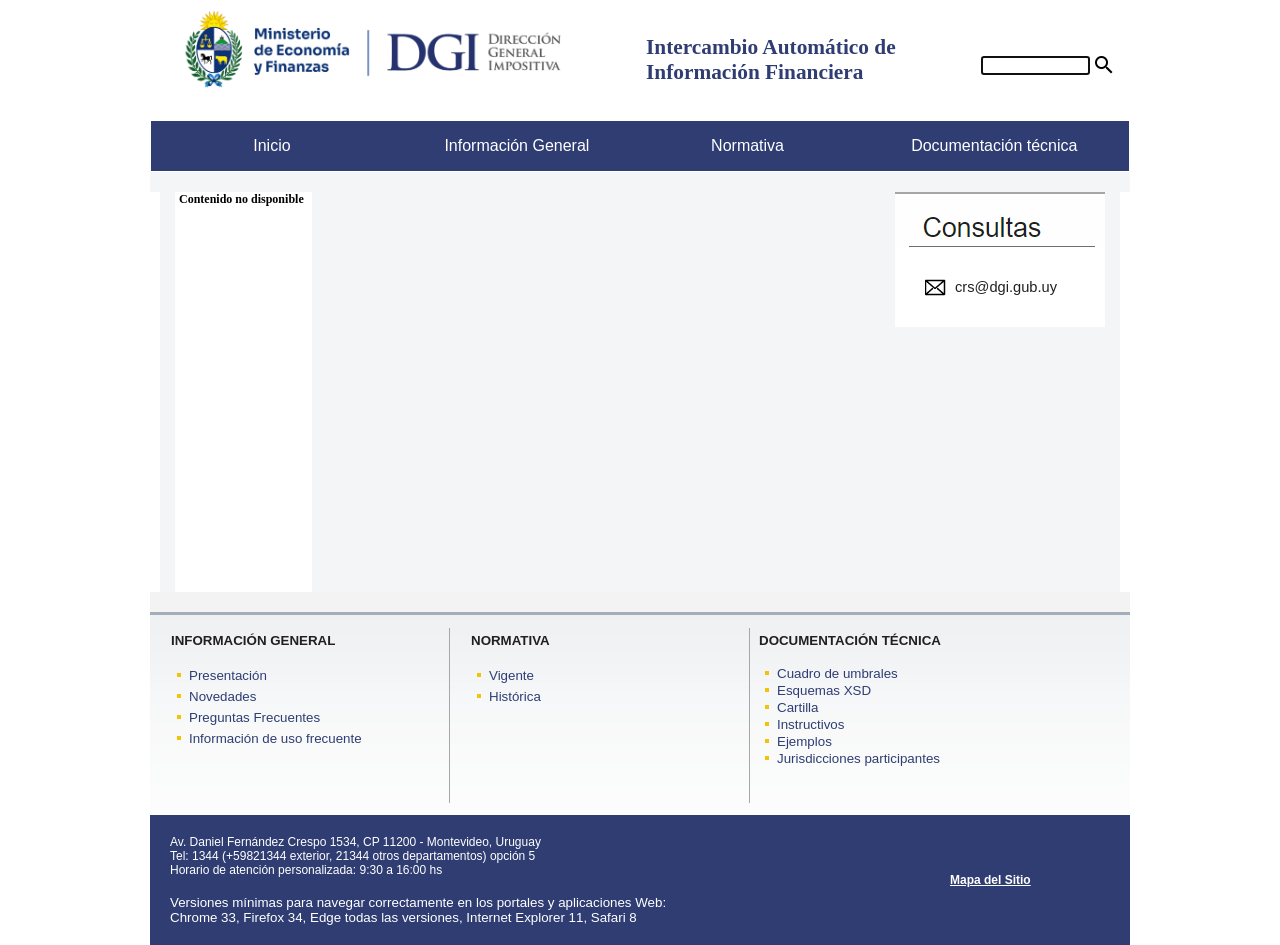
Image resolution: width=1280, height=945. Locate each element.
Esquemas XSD (824, 690)
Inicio (221, 145)
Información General (493, 145)
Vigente (511, 675)
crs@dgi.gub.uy (1006, 287)
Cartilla (797, 707)
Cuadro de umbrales (837, 673)
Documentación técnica (980, 145)
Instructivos (810, 724)
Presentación (228, 675)
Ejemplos (804, 741)
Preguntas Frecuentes (254, 717)
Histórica (515, 696)
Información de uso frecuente (275, 738)
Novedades (222, 696)
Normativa (712, 145)
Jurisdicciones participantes (858, 758)
